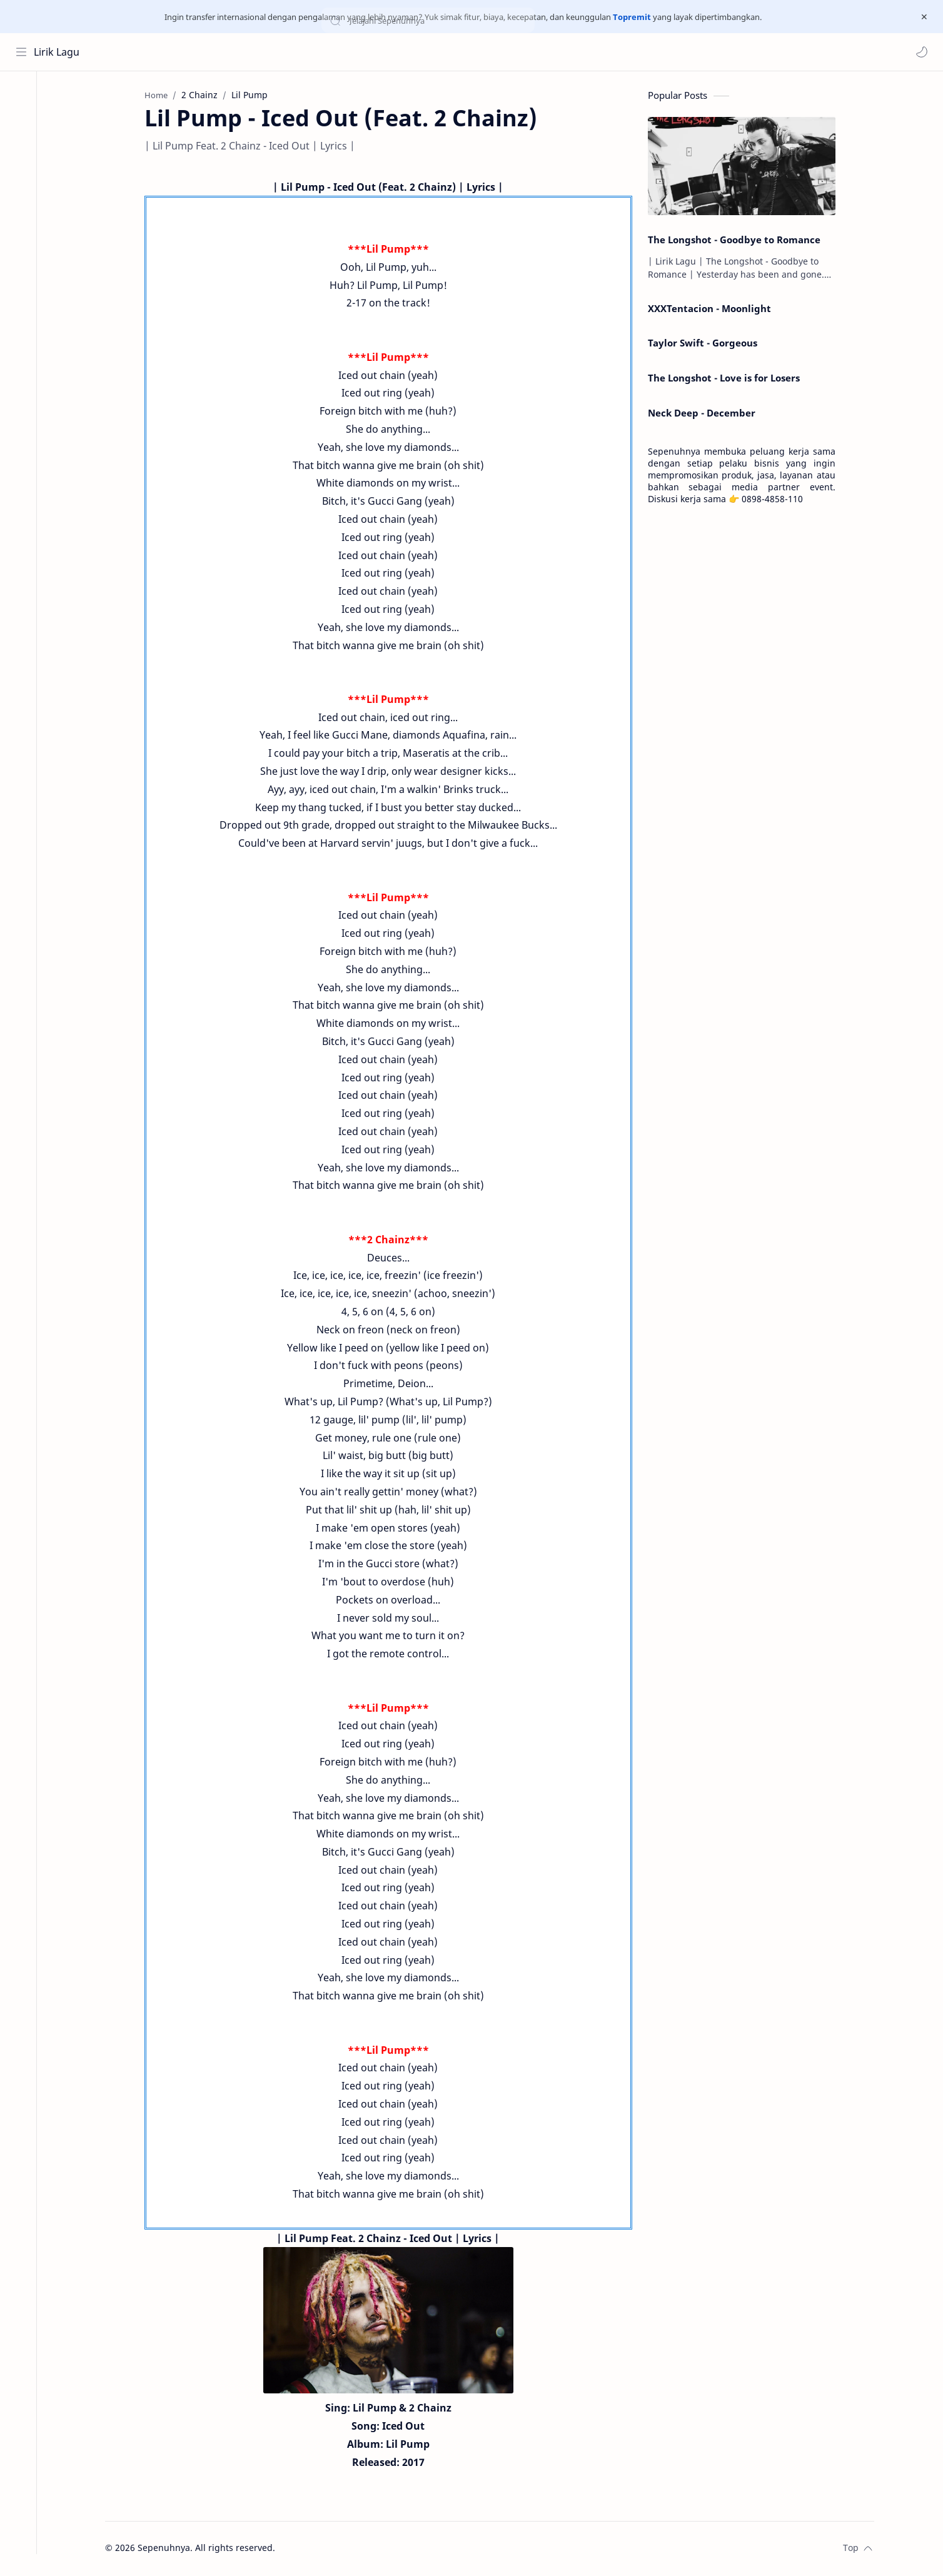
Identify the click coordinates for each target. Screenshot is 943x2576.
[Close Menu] (923, 17)
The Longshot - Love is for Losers (729, 379)
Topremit (632, 17)
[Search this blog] (259, 52)
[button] (921, 52)
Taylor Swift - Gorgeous (707, 344)
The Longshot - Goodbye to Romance (739, 241)
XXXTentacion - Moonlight (714, 309)
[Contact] (21, 146)
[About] (21, 121)
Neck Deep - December (706, 414)
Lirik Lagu (57, 52)
